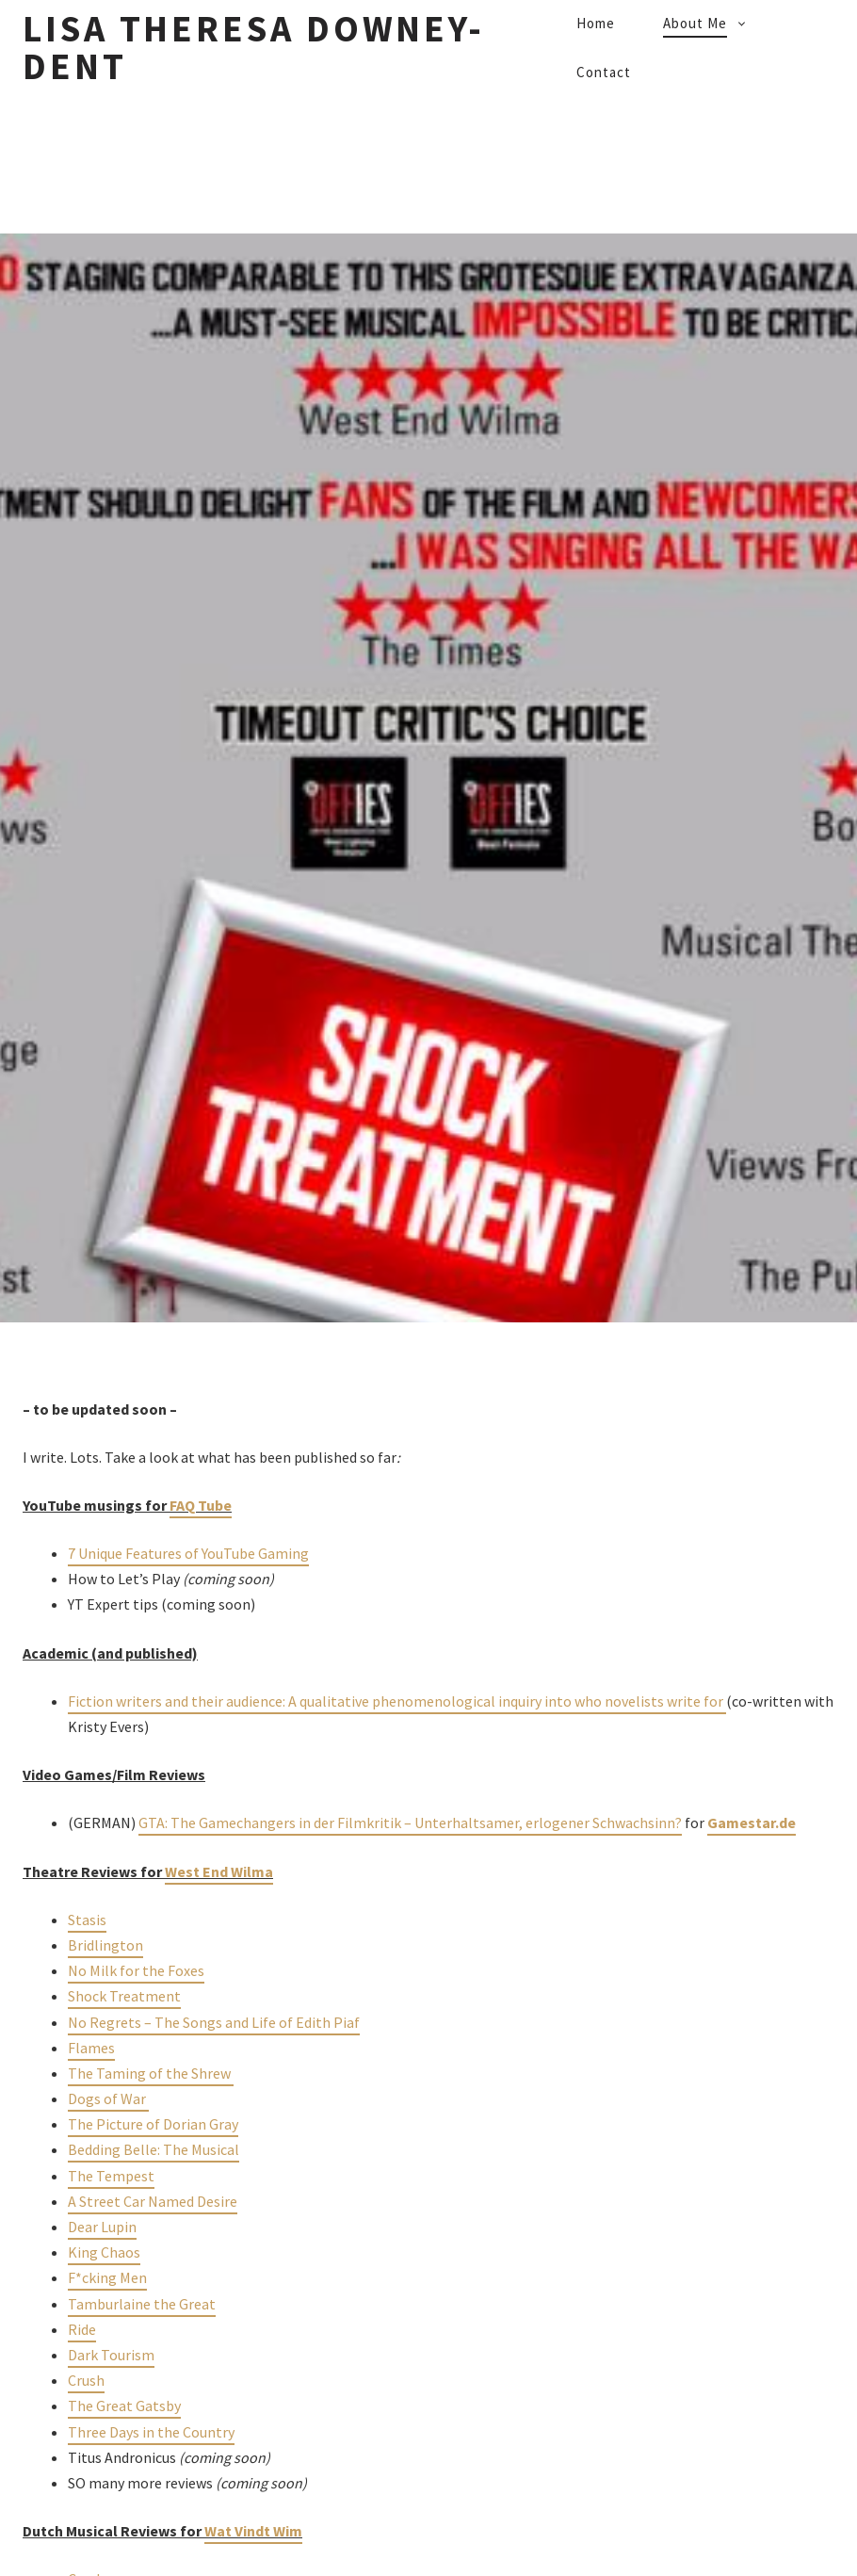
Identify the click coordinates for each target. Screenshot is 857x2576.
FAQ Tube (201, 1505)
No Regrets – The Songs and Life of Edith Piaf (214, 2022)
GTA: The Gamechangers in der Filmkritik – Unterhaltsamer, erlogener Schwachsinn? (410, 1822)
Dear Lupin (102, 2226)
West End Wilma (219, 1871)
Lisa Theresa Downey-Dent (254, 48)
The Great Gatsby (124, 2405)
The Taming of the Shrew (151, 2073)
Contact (603, 72)
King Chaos (104, 2252)
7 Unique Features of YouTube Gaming (188, 1553)
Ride (82, 2329)
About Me (695, 23)
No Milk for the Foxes (136, 1970)
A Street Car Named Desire (152, 2201)
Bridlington (105, 1945)
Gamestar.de (751, 1822)
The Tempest (111, 2175)
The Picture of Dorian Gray (153, 2123)
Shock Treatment (124, 1995)
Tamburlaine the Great (142, 2303)
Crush (86, 2380)
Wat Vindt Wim (253, 2530)
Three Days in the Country (151, 2431)
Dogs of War (108, 2098)
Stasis (87, 1919)
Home (595, 23)
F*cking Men (107, 2277)
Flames (91, 2047)
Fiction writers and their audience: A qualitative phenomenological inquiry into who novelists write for (397, 1701)
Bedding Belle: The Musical (153, 2149)
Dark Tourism (111, 2354)
